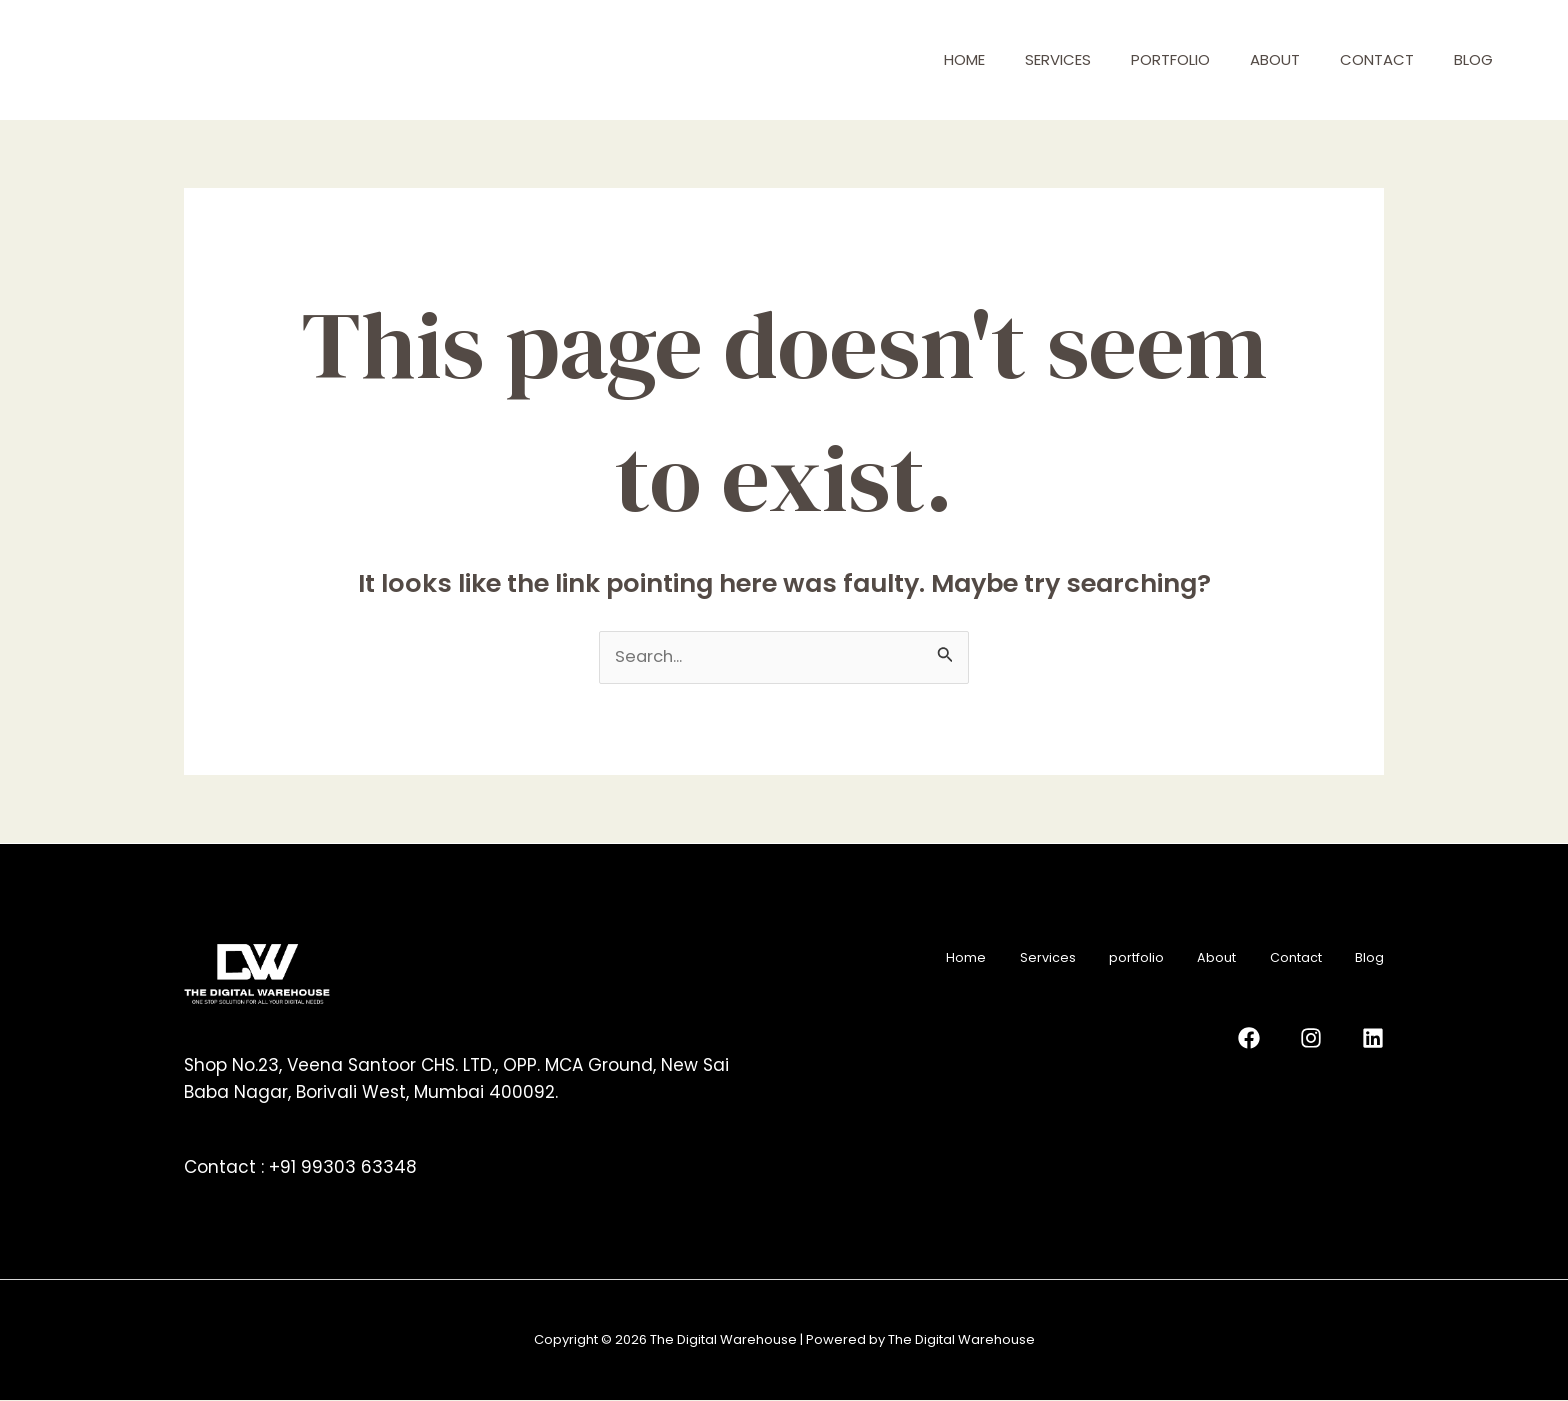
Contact (1377, 59)
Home (964, 59)
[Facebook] (1283, 1036)
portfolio (1170, 59)
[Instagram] (1328, 1036)
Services (1058, 59)
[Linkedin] (1373, 1036)
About (1275, 59)
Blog (1473, 59)
